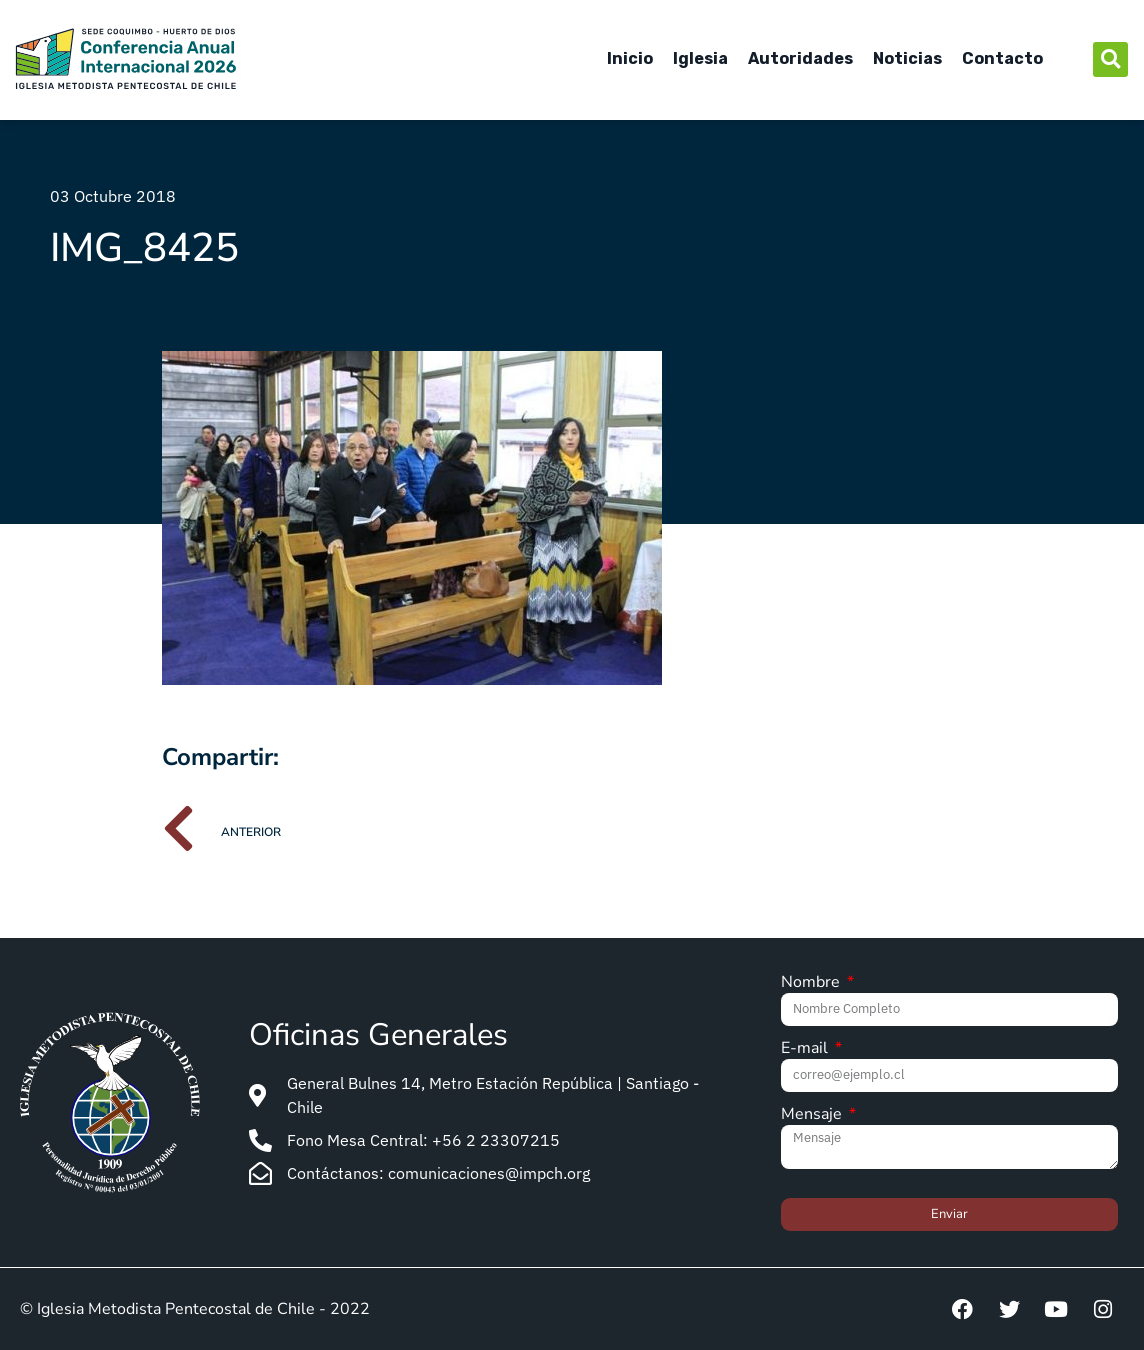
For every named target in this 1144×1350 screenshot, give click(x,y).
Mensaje (813, 1115)
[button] (1110, 59)
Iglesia (700, 58)
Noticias (907, 58)
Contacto (1002, 58)
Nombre (812, 983)
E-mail (806, 1049)
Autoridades (800, 58)
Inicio (630, 58)
